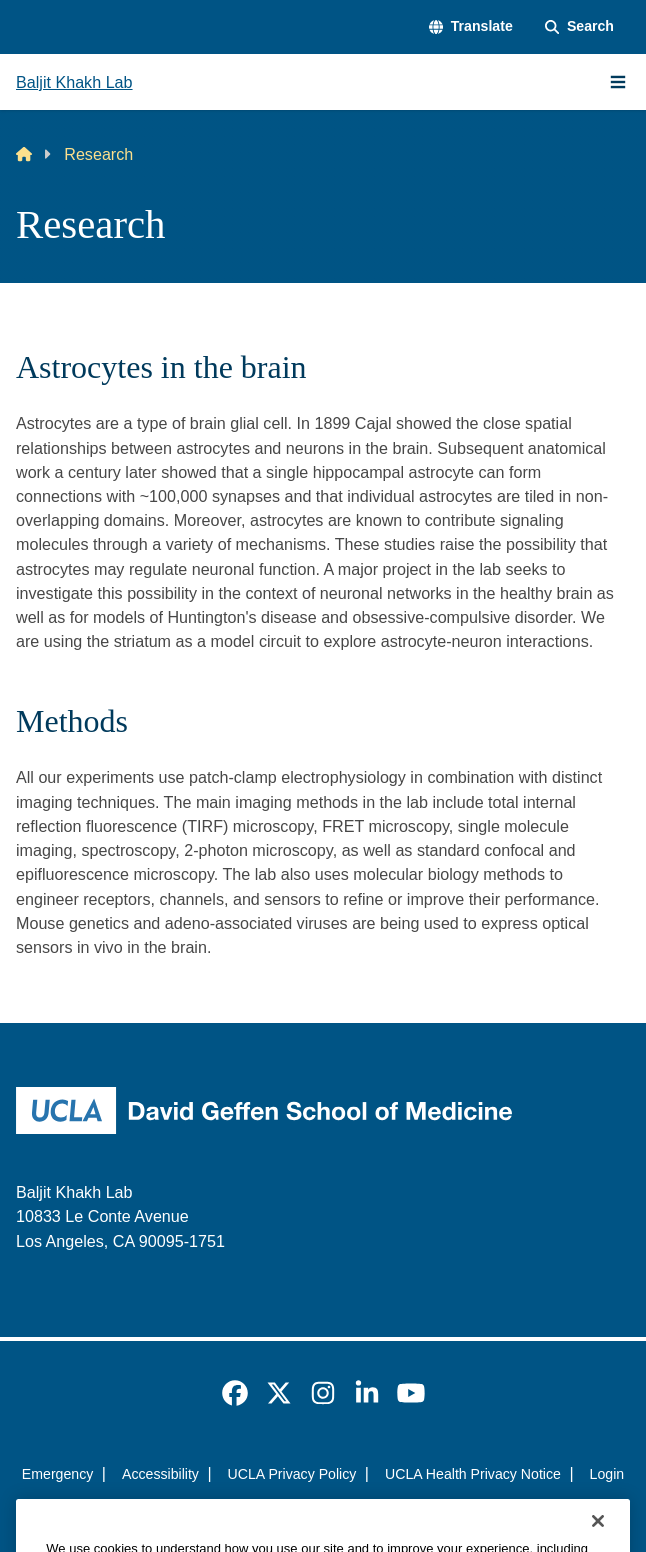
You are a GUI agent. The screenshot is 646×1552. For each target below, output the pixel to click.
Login (607, 1474)
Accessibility (160, 1474)
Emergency (57, 1474)
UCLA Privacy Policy (292, 1474)
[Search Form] (579, 26)
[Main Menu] (618, 82)
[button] (471, 26)
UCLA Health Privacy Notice (473, 1474)
